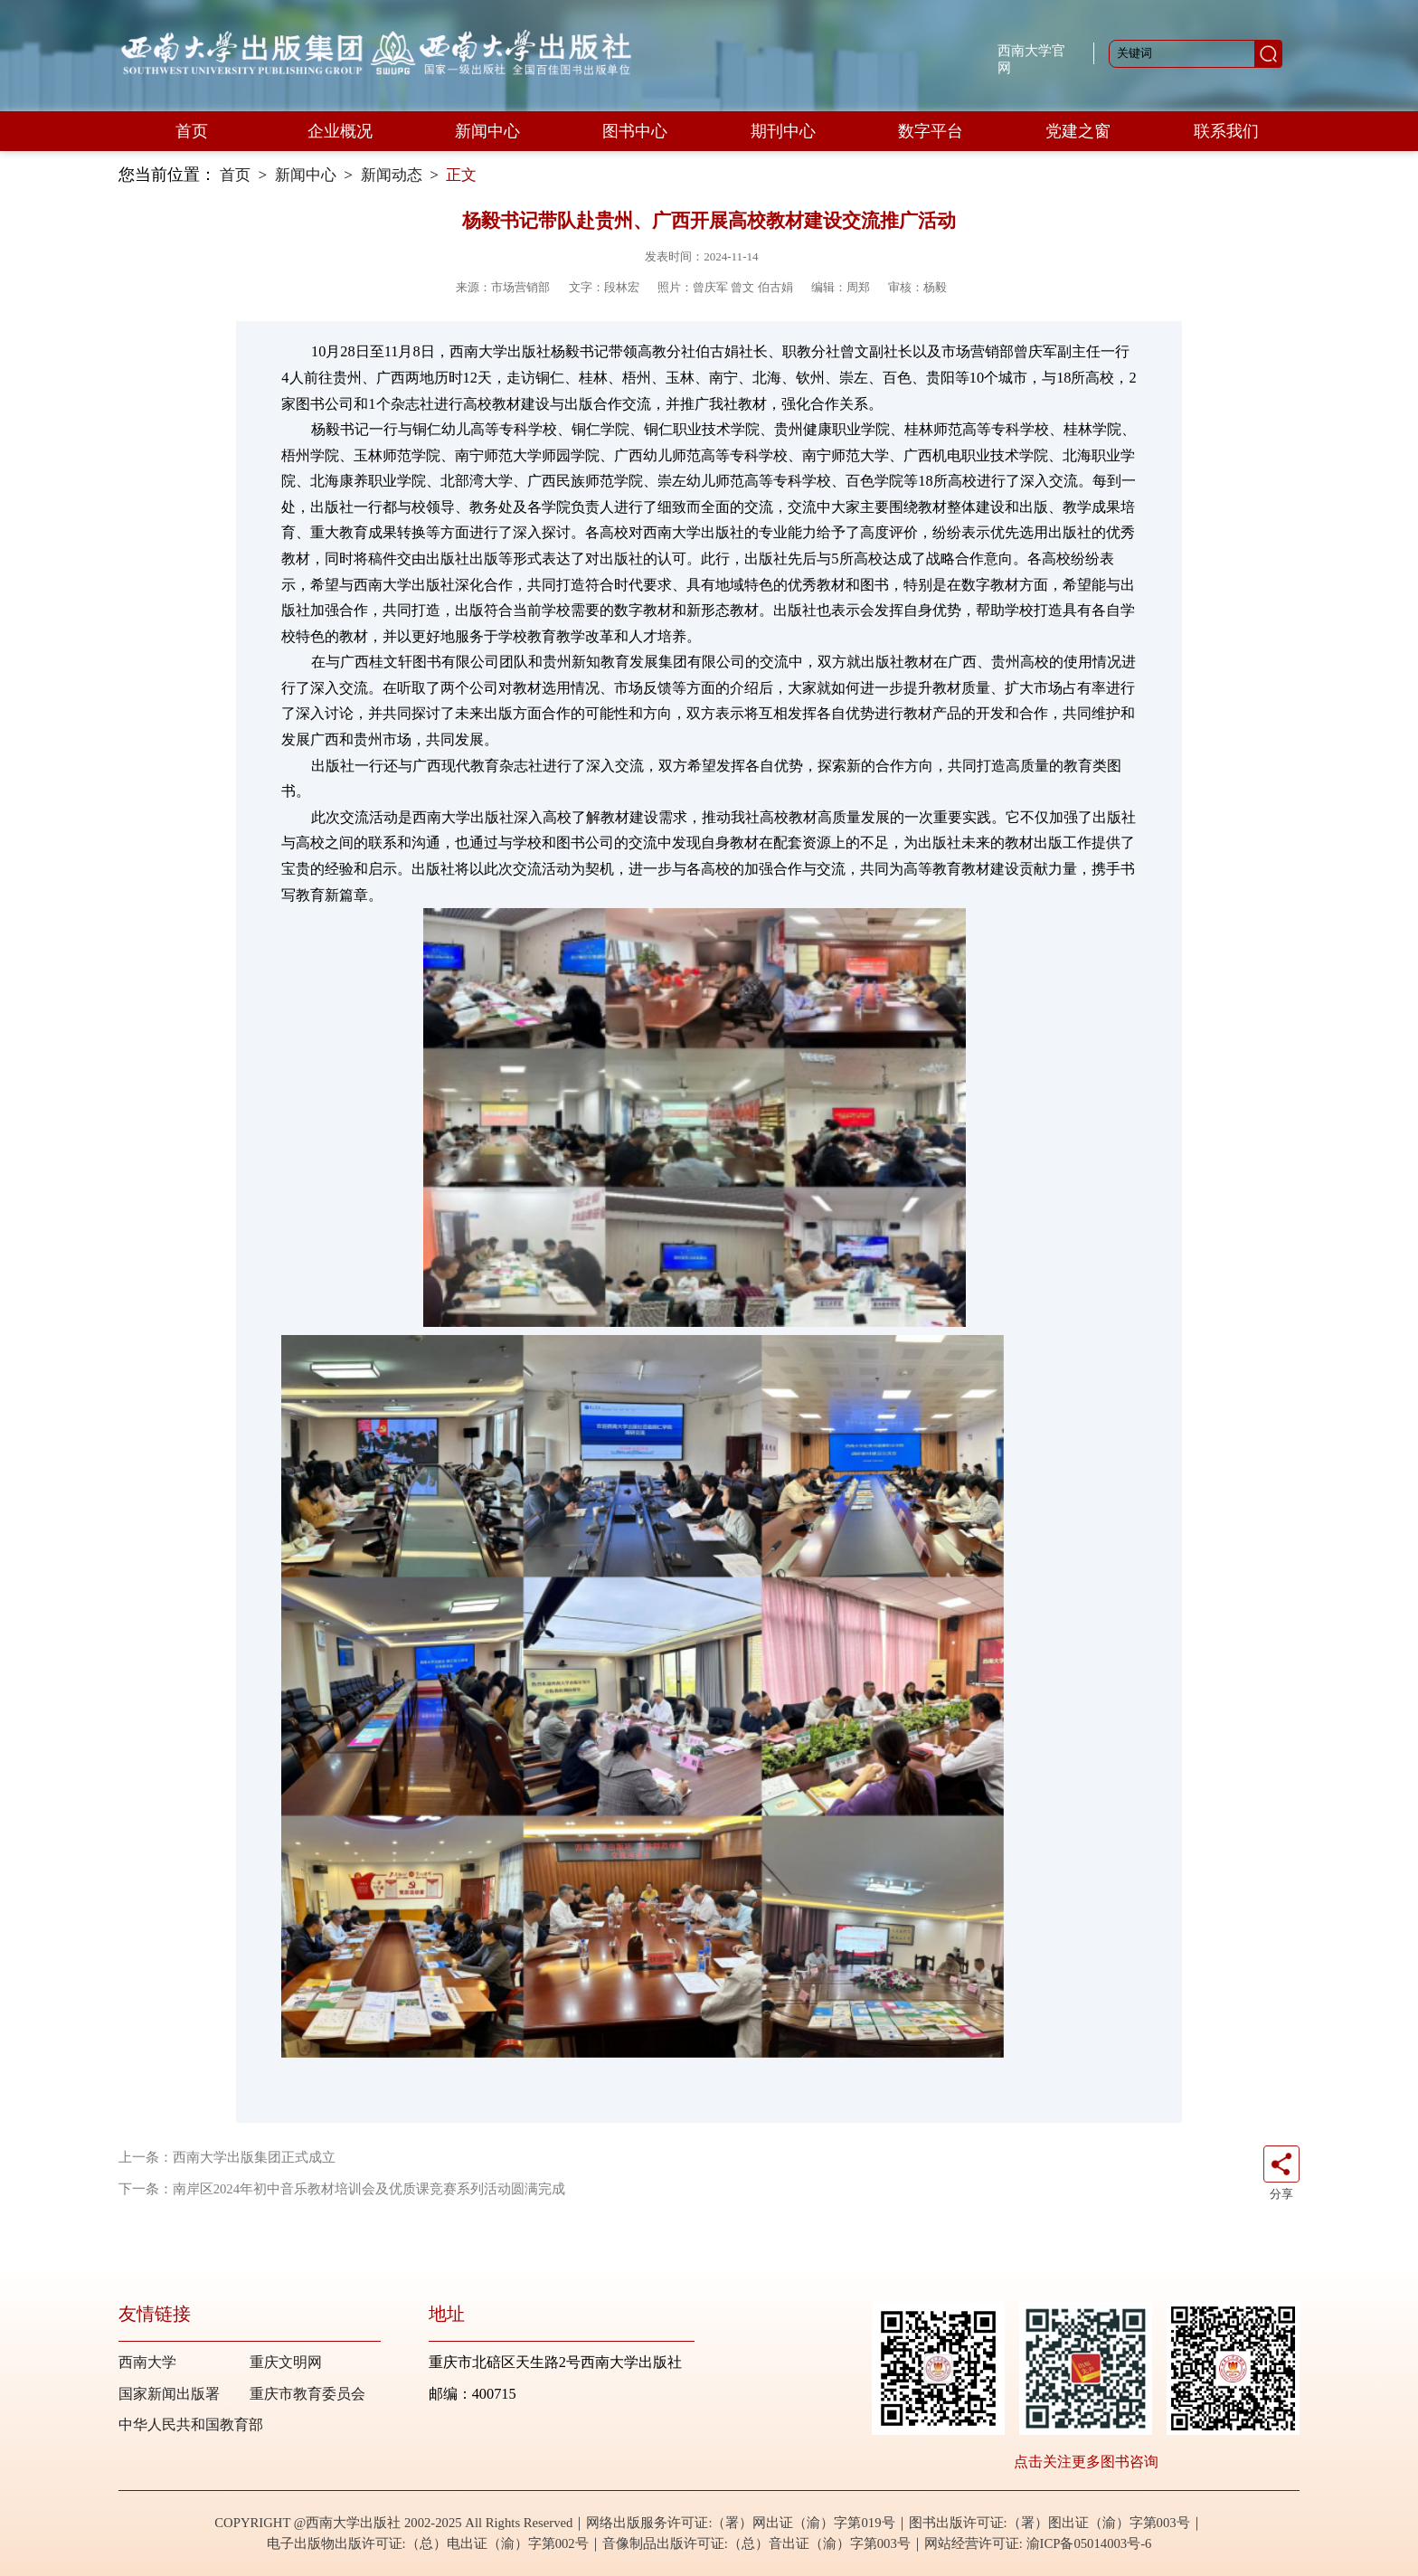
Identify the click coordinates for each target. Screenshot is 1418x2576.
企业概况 (340, 131)
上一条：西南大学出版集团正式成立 (227, 2157)
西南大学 (147, 2362)
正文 (461, 175)
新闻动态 (391, 175)
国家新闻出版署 (169, 2393)
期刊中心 (783, 131)
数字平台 (930, 131)
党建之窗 (1078, 131)
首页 (191, 131)
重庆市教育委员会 (307, 2393)
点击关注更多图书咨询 (1086, 2461)
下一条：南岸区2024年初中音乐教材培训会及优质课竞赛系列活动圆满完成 (341, 2189)
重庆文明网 (286, 2362)
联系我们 (1226, 131)
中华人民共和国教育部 (190, 2424)
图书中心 (634, 131)
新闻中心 (487, 131)
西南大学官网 (1031, 59)
